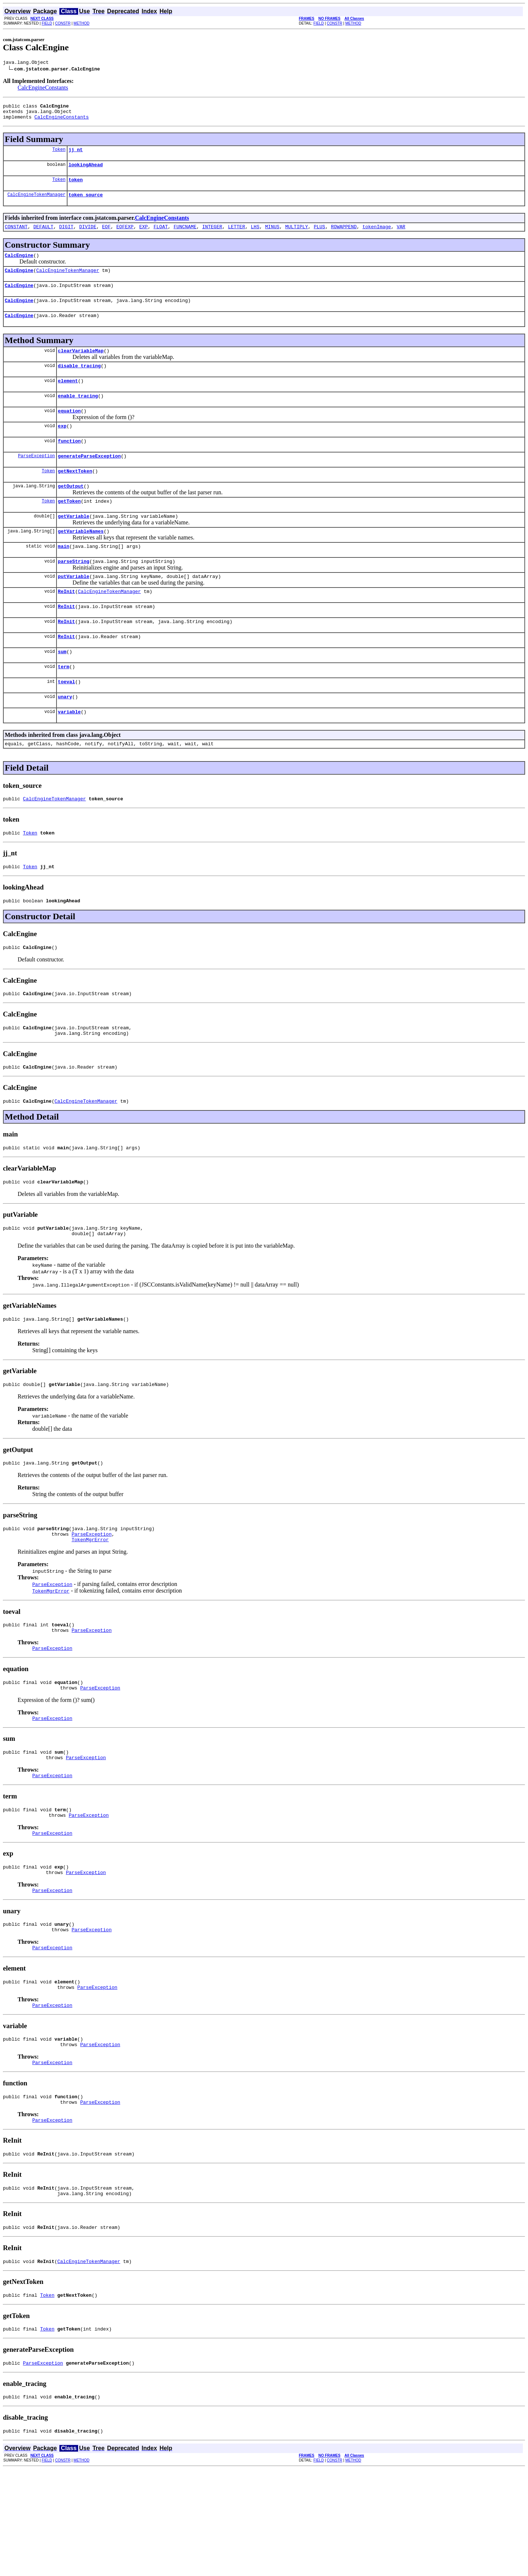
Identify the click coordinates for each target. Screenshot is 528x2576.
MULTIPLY (296, 236)
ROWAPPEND (343, 236)
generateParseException (89, 480)
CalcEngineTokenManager (36, 203)
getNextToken (75, 496)
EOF (106, 236)
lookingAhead (86, 171)
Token (59, 155)
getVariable (73, 544)
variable (69, 754)
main (63, 577)
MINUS (272, 236)
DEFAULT (43, 236)
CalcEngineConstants (43, 88)
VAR (401, 236)
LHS (255, 236)
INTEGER (212, 236)
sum (62, 690)
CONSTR (62, 23)
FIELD (47, 23)
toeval (66, 722)
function (69, 464)
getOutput (71, 512)
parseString (73, 593)
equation (69, 431)
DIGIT (66, 236)
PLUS (319, 236)
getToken (69, 528)
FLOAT (161, 236)
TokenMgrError (90, 1605)
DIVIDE (87, 236)
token (76, 187)
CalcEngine (19, 266)
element (68, 399)
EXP (143, 236)
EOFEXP (124, 236)
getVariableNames (81, 560)
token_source (86, 203)
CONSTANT (16, 236)
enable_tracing (78, 415)
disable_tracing (79, 383)
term (63, 706)
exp (62, 447)
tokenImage (376, 236)
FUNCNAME (184, 236)
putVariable (73, 609)
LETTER (236, 236)
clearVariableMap (81, 367)
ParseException (36, 480)
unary (65, 738)
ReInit (66, 625)
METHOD (81, 23)
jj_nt (76, 155)
